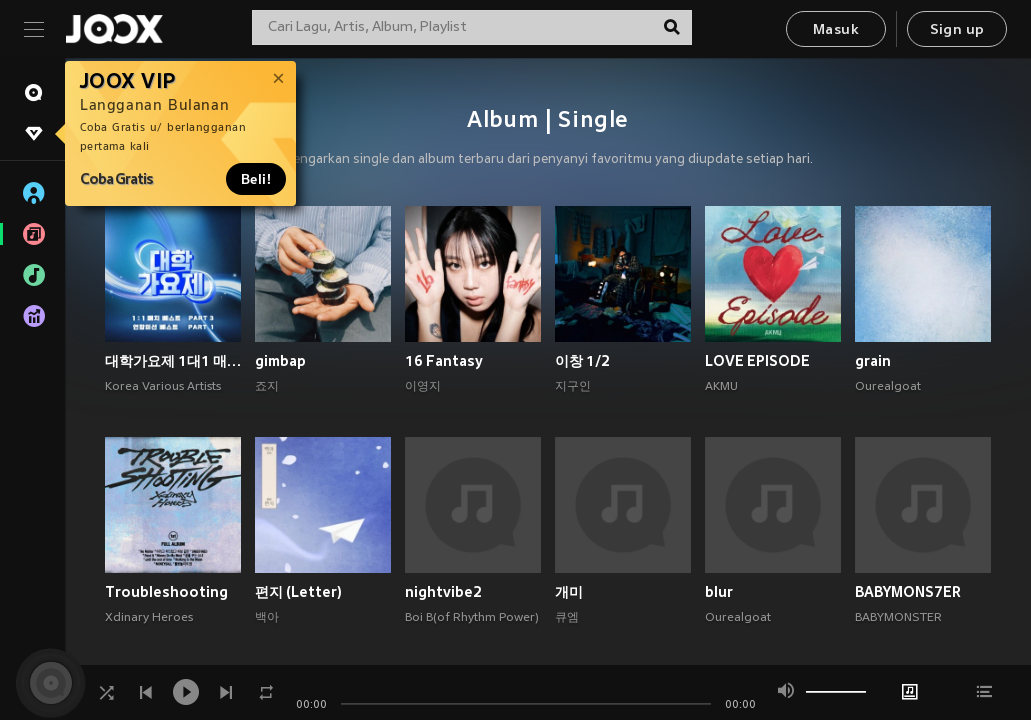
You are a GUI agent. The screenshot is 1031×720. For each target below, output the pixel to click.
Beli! (256, 179)
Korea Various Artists (163, 387)
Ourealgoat (888, 387)
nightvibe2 (443, 592)
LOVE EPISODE (757, 361)
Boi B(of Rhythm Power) (472, 618)
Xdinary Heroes (149, 618)
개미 (569, 592)
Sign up (957, 30)
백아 (267, 618)
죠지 (267, 387)
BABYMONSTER (898, 618)
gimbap (280, 361)
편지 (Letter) (298, 592)
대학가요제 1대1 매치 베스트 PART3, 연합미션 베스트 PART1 (173, 361)
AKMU (721, 387)
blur (719, 592)
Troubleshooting (166, 592)
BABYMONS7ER (908, 592)
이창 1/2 (582, 361)
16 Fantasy (444, 361)
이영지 (423, 387)
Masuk (836, 30)
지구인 (573, 387)
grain (873, 361)
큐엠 (567, 618)
